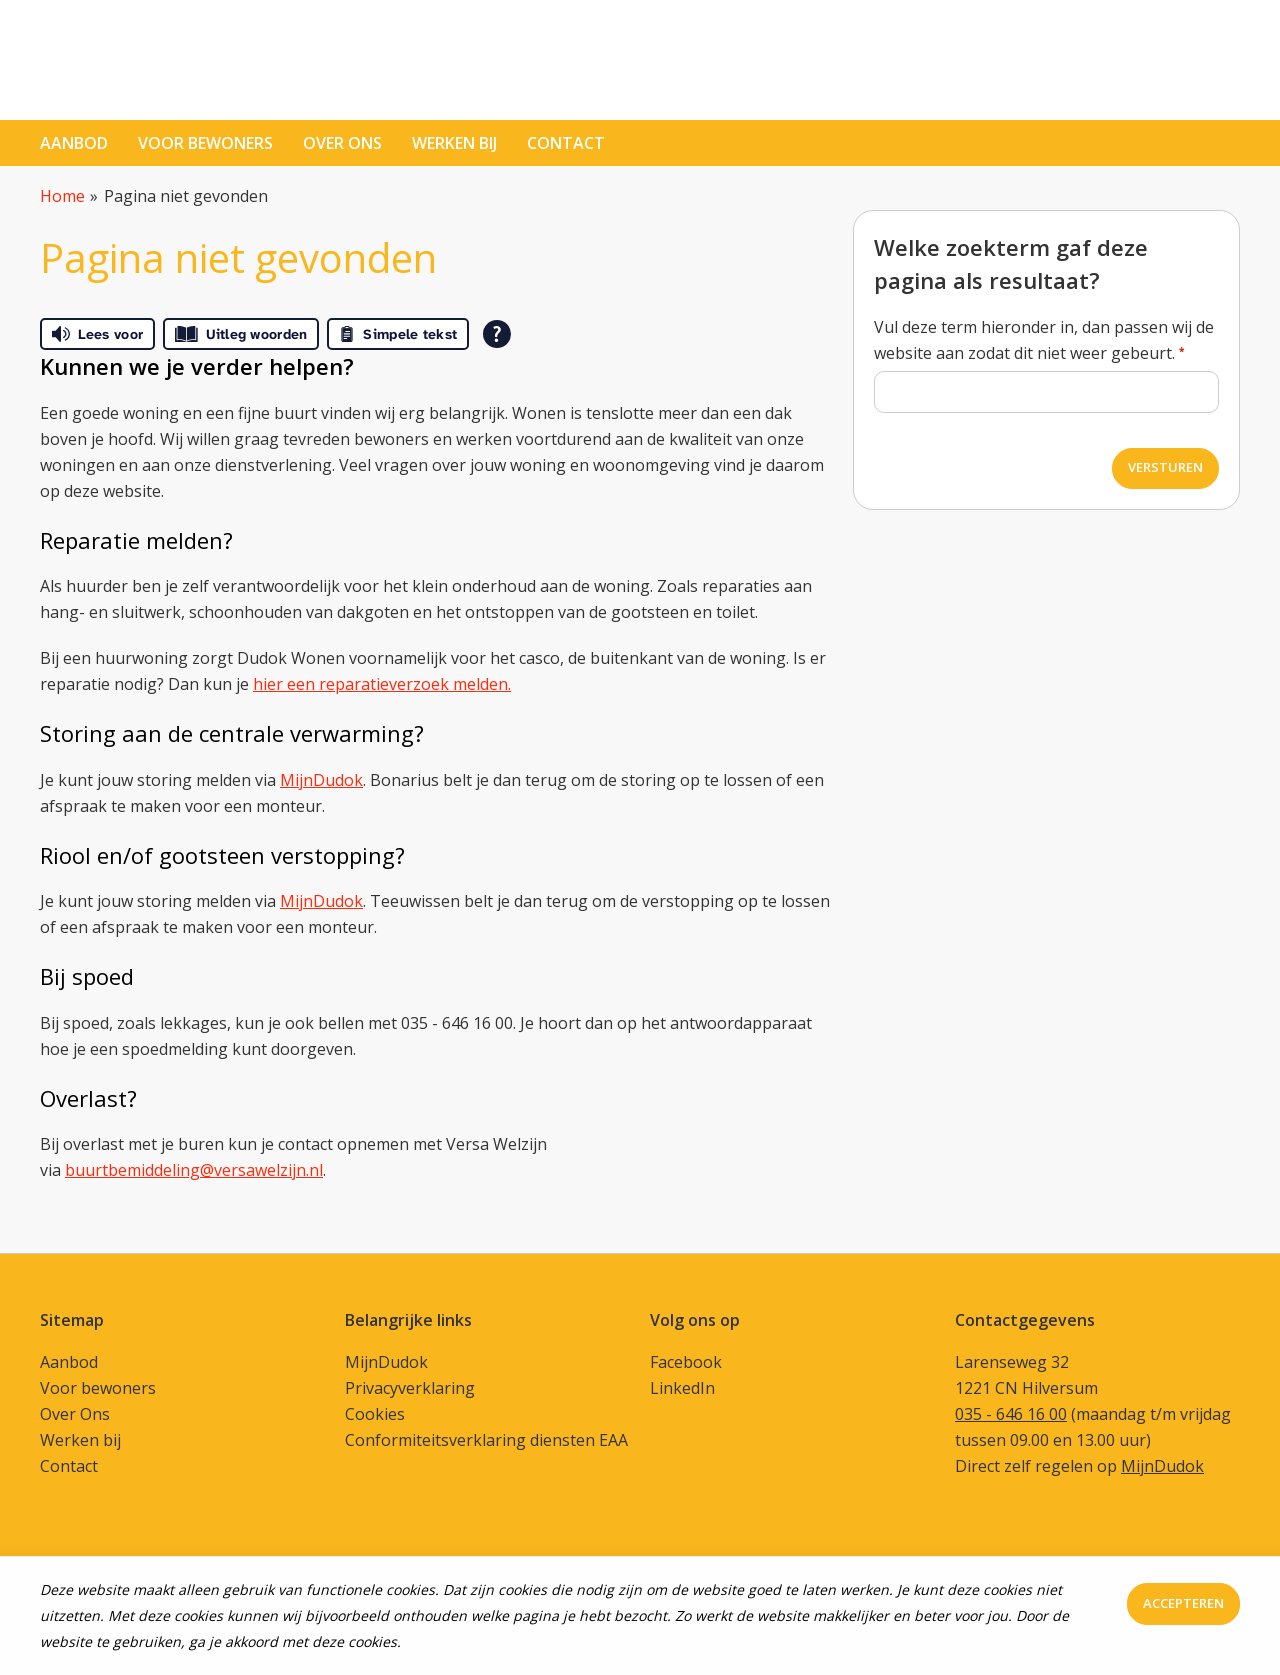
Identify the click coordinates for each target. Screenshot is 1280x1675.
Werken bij (454, 143)
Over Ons (75, 1414)
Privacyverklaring (410, 1388)
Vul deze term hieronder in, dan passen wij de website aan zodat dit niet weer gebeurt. (1044, 340)
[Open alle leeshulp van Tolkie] (497, 334)
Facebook (686, 1362)
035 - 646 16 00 (1011, 1414)
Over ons (342, 143)
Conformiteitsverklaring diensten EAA (486, 1440)
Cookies (375, 1414)
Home (62, 196)
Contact (69, 1466)
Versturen (1165, 467)
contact (566, 143)
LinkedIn (682, 1388)
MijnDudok (321, 780)
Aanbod (74, 143)
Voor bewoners (205, 143)
